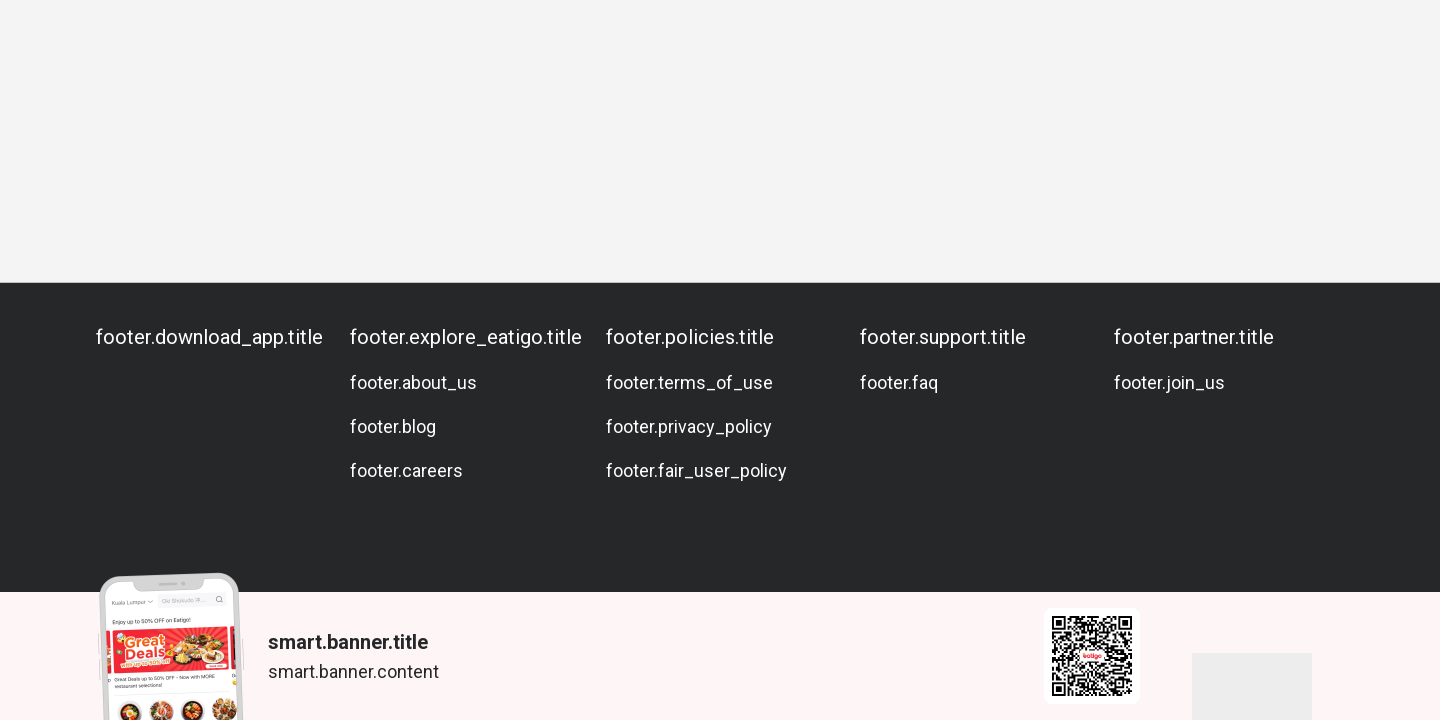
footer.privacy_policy (689, 426)
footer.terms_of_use (689, 382)
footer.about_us (413, 382)
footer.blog (393, 426)
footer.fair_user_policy (696, 470)
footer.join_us (1169, 382)
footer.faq (899, 382)
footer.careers (406, 470)
